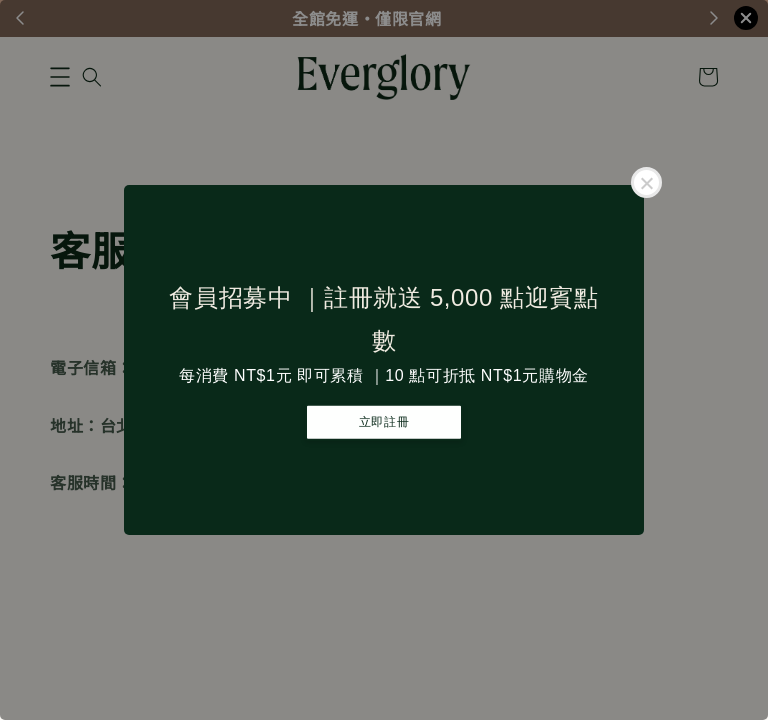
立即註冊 (384, 422)
